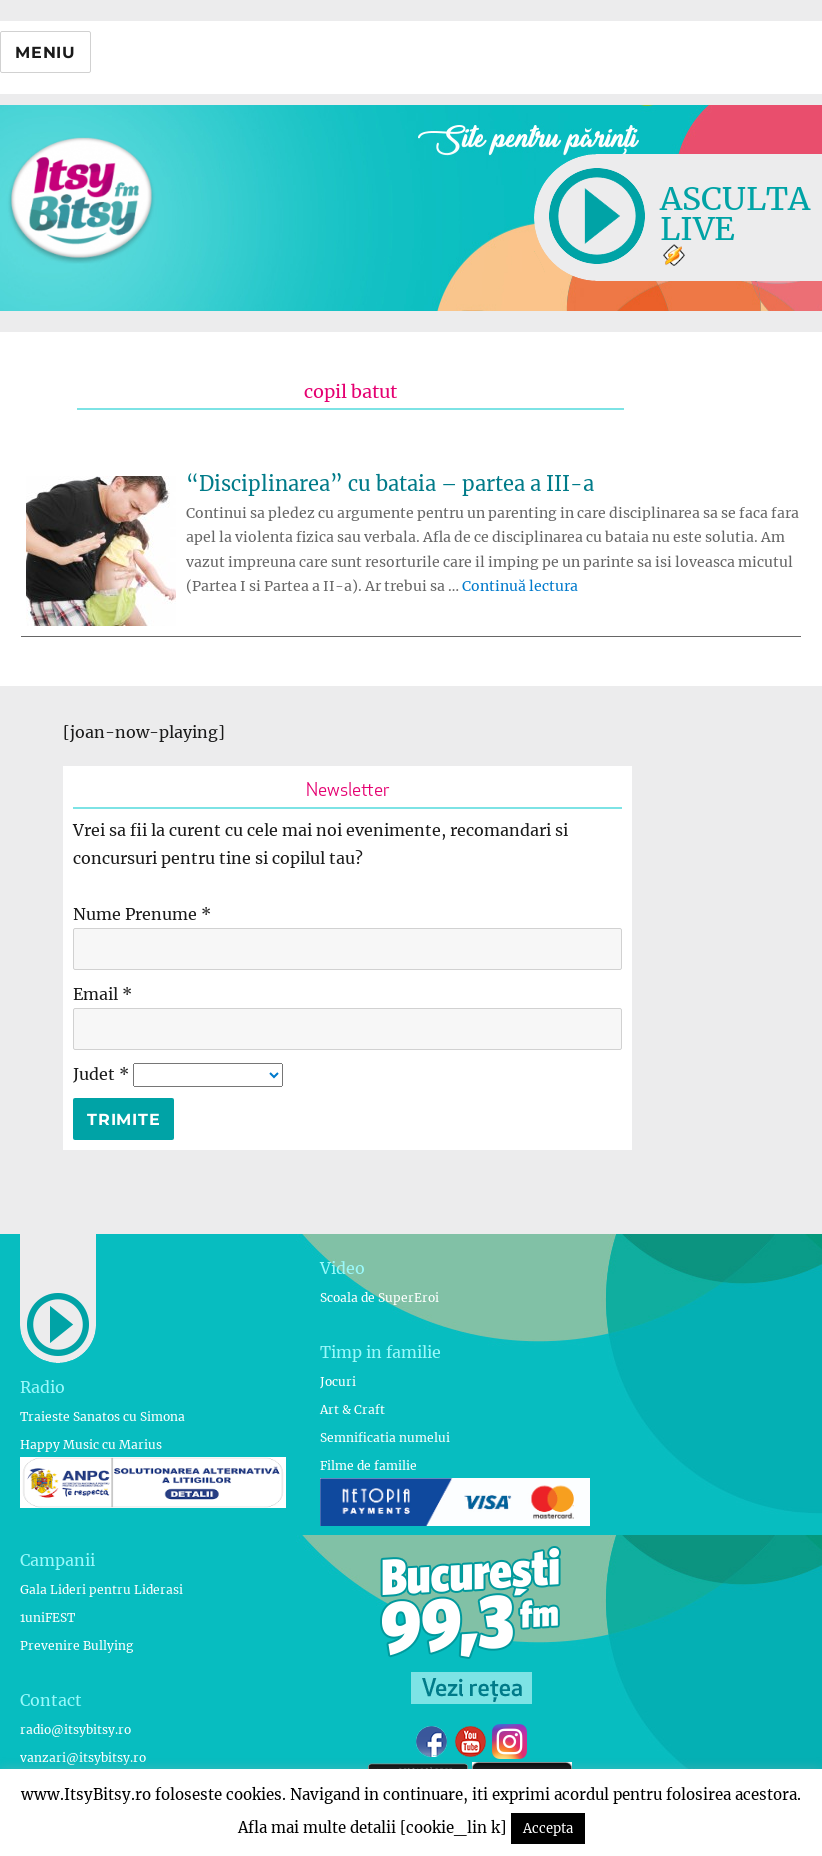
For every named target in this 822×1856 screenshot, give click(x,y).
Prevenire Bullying (76, 1645)
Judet (103, 1074)
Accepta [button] (548, 1828)
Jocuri (338, 1381)
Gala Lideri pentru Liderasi (101, 1589)
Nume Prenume (142, 914)
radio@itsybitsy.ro (75, 1729)
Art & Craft (352, 1409)
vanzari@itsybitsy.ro (83, 1757)
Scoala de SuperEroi (379, 1297)
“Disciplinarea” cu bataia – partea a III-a (390, 483)
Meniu (45, 52)
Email (102, 994)
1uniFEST (47, 1617)
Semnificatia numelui (385, 1437)
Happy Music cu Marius (91, 1444)
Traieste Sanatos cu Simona (102, 1416)
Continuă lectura (520, 586)
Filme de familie (368, 1465)
